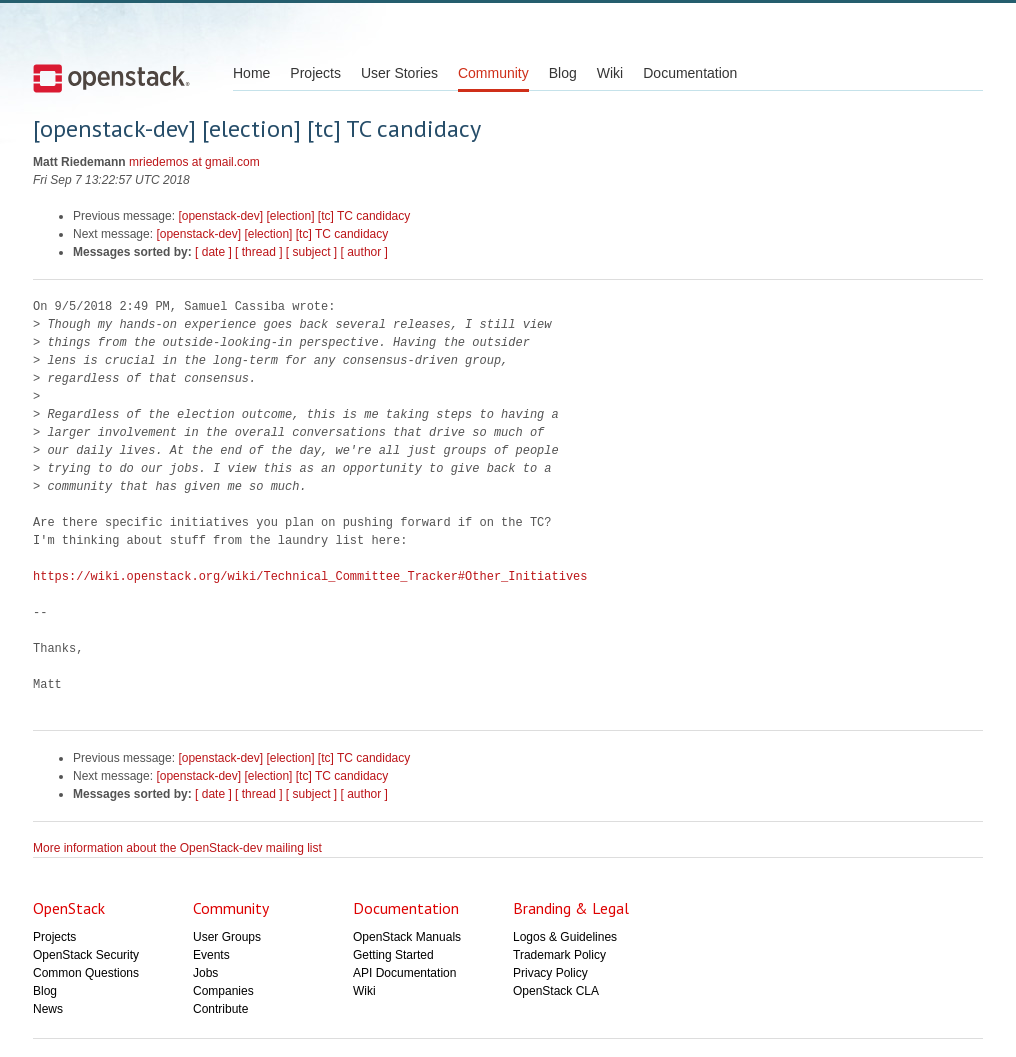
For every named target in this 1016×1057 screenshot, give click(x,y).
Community (493, 73)
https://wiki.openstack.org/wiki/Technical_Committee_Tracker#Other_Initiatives (310, 576)
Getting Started (393, 955)
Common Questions (86, 973)
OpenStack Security (86, 955)
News (48, 1009)
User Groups (227, 937)
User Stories (399, 73)
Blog (563, 73)
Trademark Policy (559, 955)
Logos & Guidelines (565, 937)
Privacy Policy (550, 973)
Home (251, 73)
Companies (223, 991)
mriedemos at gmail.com (194, 162)
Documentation (690, 73)
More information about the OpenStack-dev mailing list (177, 848)
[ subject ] (311, 252)
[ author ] (364, 252)
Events (211, 955)
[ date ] (213, 252)
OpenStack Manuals (407, 937)
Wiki (610, 73)
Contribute (220, 1009)
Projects (315, 73)
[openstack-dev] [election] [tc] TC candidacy (294, 216)
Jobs (205, 973)
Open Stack (111, 78)
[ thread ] (258, 252)
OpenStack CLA (556, 991)
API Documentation (404, 973)
